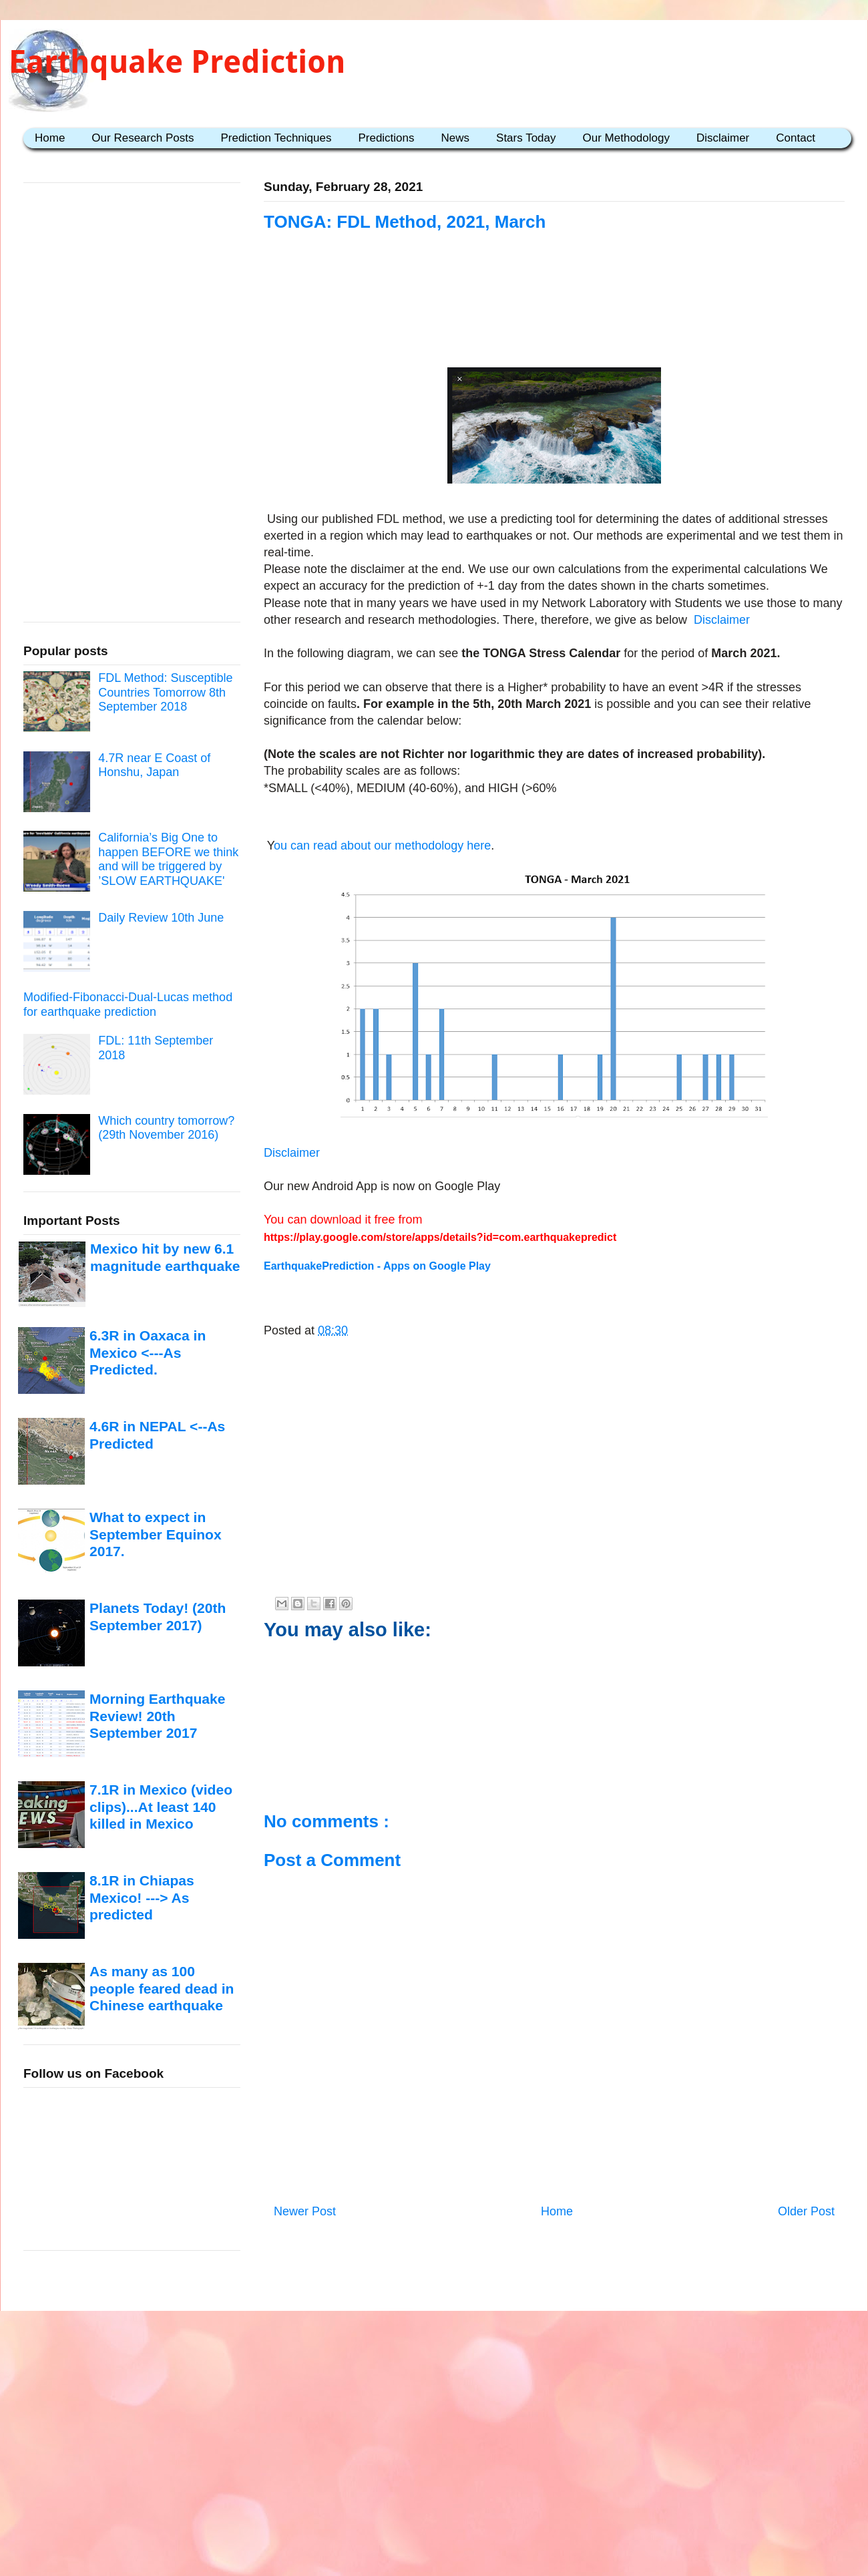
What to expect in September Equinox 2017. (155, 1534)
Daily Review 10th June (161, 917)
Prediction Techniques (275, 138)
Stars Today (526, 138)
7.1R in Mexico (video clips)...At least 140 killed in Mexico (160, 1806)
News (455, 138)
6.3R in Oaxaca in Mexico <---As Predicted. (147, 1352)
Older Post (806, 2211)
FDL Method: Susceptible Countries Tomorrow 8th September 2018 (165, 692)
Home (50, 138)
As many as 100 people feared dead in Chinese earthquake (161, 1988)
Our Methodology (626, 138)
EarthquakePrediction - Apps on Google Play (377, 1266)
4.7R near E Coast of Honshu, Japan (154, 765)
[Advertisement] (554, 315)
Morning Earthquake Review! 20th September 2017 (157, 1715)
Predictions (386, 138)
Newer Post (305, 2211)
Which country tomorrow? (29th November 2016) (166, 1128)
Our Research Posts (142, 138)
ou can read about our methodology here (382, 845)
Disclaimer (722, 138)
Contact (795, 138)
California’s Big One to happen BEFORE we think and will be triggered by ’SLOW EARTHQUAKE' (168, 859)
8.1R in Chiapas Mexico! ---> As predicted (141, 1897)
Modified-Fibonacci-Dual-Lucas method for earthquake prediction (127, 1004)
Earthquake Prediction (177, 61)
